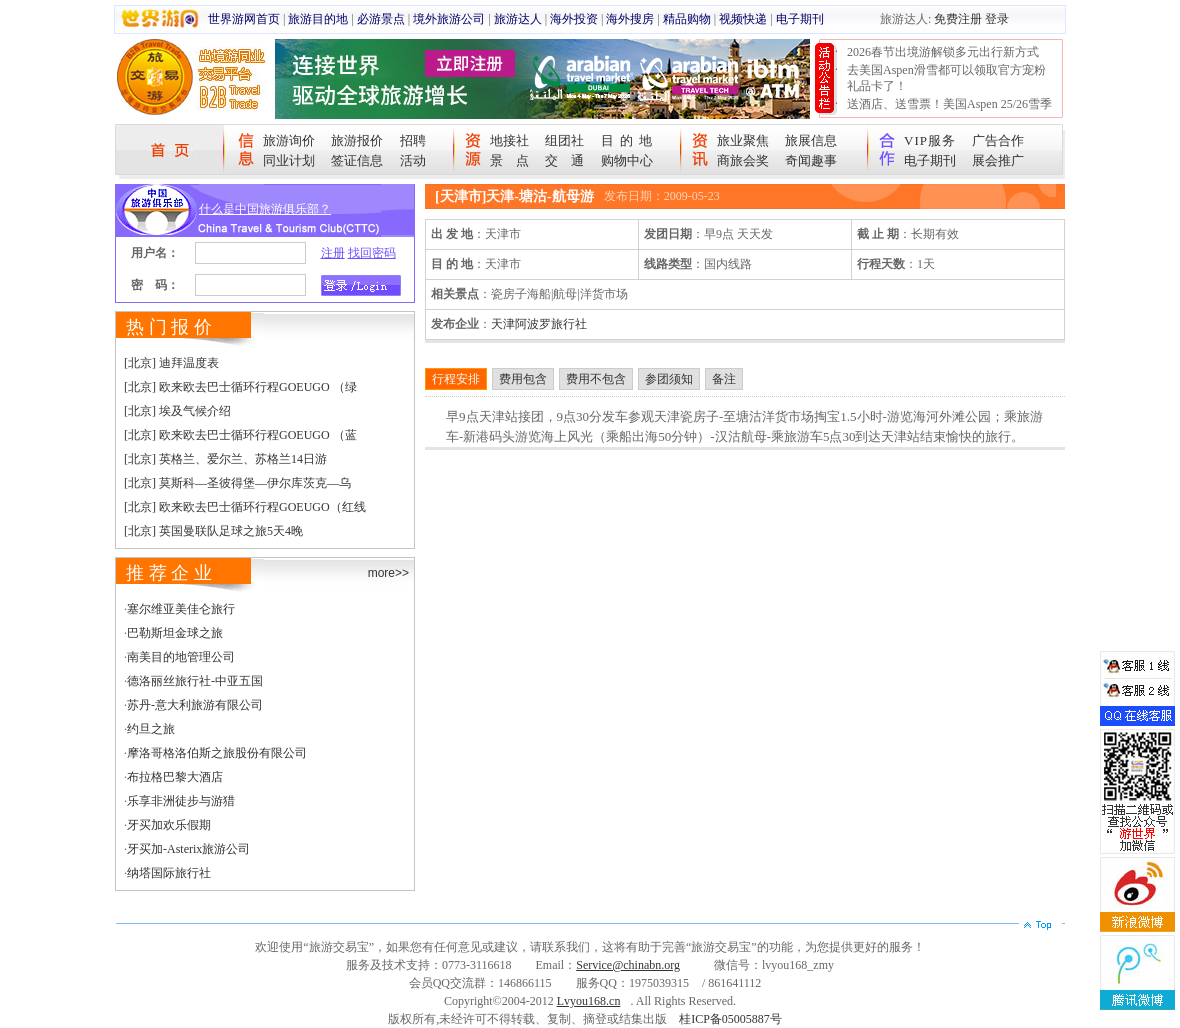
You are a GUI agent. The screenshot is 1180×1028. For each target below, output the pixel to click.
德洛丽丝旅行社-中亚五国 (195, 681)
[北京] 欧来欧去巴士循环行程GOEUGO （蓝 (240, 435)
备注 (724, 379)
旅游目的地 (318, 19)
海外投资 (574, 19)
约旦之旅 (151, 729)
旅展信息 (811, 140)
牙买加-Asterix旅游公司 (188, 849)
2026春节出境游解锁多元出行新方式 (943, 52)
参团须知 (669, 379)
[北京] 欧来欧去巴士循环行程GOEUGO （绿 (240, 387)
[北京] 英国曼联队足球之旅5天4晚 (213, 531)
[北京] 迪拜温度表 (171, 363)
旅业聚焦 (743, 140)
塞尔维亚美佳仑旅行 (181, 609)
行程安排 (456, 379)
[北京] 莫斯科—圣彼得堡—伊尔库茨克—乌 (237, 483)
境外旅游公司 (449, 19)
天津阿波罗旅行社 (539, 324)
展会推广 (998, 160)
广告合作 (998, 140)
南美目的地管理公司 (181, 657)
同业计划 (289, 160)
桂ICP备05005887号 (730, 1019)
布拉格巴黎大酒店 (175, 777)
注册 (333, 253)
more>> (388, 573)
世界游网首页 (244, 19)
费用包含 (523, 379)
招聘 (413, 140)
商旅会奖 (743, 160)
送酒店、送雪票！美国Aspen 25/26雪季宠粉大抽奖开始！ (949, 112)
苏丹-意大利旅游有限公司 (195, 705)
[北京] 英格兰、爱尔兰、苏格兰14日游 (225, 459)
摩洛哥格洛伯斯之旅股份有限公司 (217, 753)
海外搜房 (630, 19)
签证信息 (357, 160)
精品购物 (687, 19)
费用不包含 (596, 379)
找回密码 (372, 253)
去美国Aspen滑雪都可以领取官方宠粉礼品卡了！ (946, 78)
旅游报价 (357, 140)
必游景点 (381, 19)
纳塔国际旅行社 (169, 873)
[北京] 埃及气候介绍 (177, 411)
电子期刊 (800, 19)
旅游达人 (518, 19)
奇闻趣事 (811, 160)
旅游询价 (289, 140)
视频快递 (743, 19)
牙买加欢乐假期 (169, 825)
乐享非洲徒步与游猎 (181, 801)
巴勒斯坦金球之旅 (175, 633)
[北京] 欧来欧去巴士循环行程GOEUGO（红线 (245, 507)
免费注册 (958, 19)
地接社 (509, 140)
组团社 (564, 140)
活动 (413, 160)
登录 (997, 19)
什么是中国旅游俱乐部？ (265, 209)
